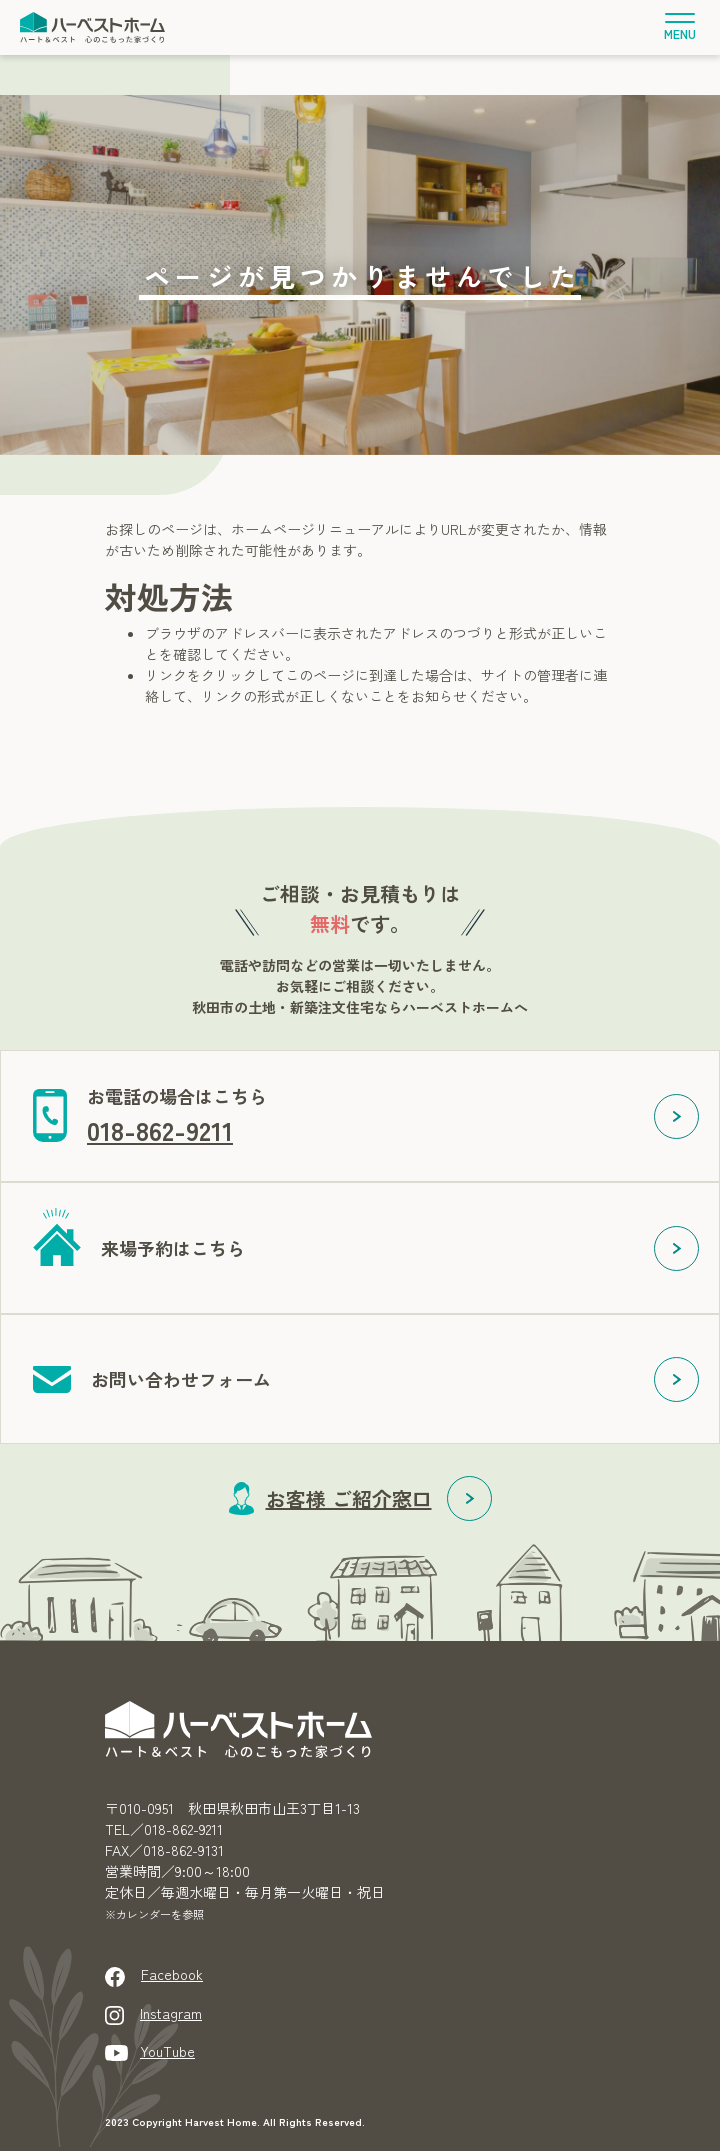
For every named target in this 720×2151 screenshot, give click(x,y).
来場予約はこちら (173, 1248)
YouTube (167, 2051)
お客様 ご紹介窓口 (349, 1498)
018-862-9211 (160, 1129)
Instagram (171, 2013)
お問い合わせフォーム (181, 1379)
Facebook (172, 1974)
